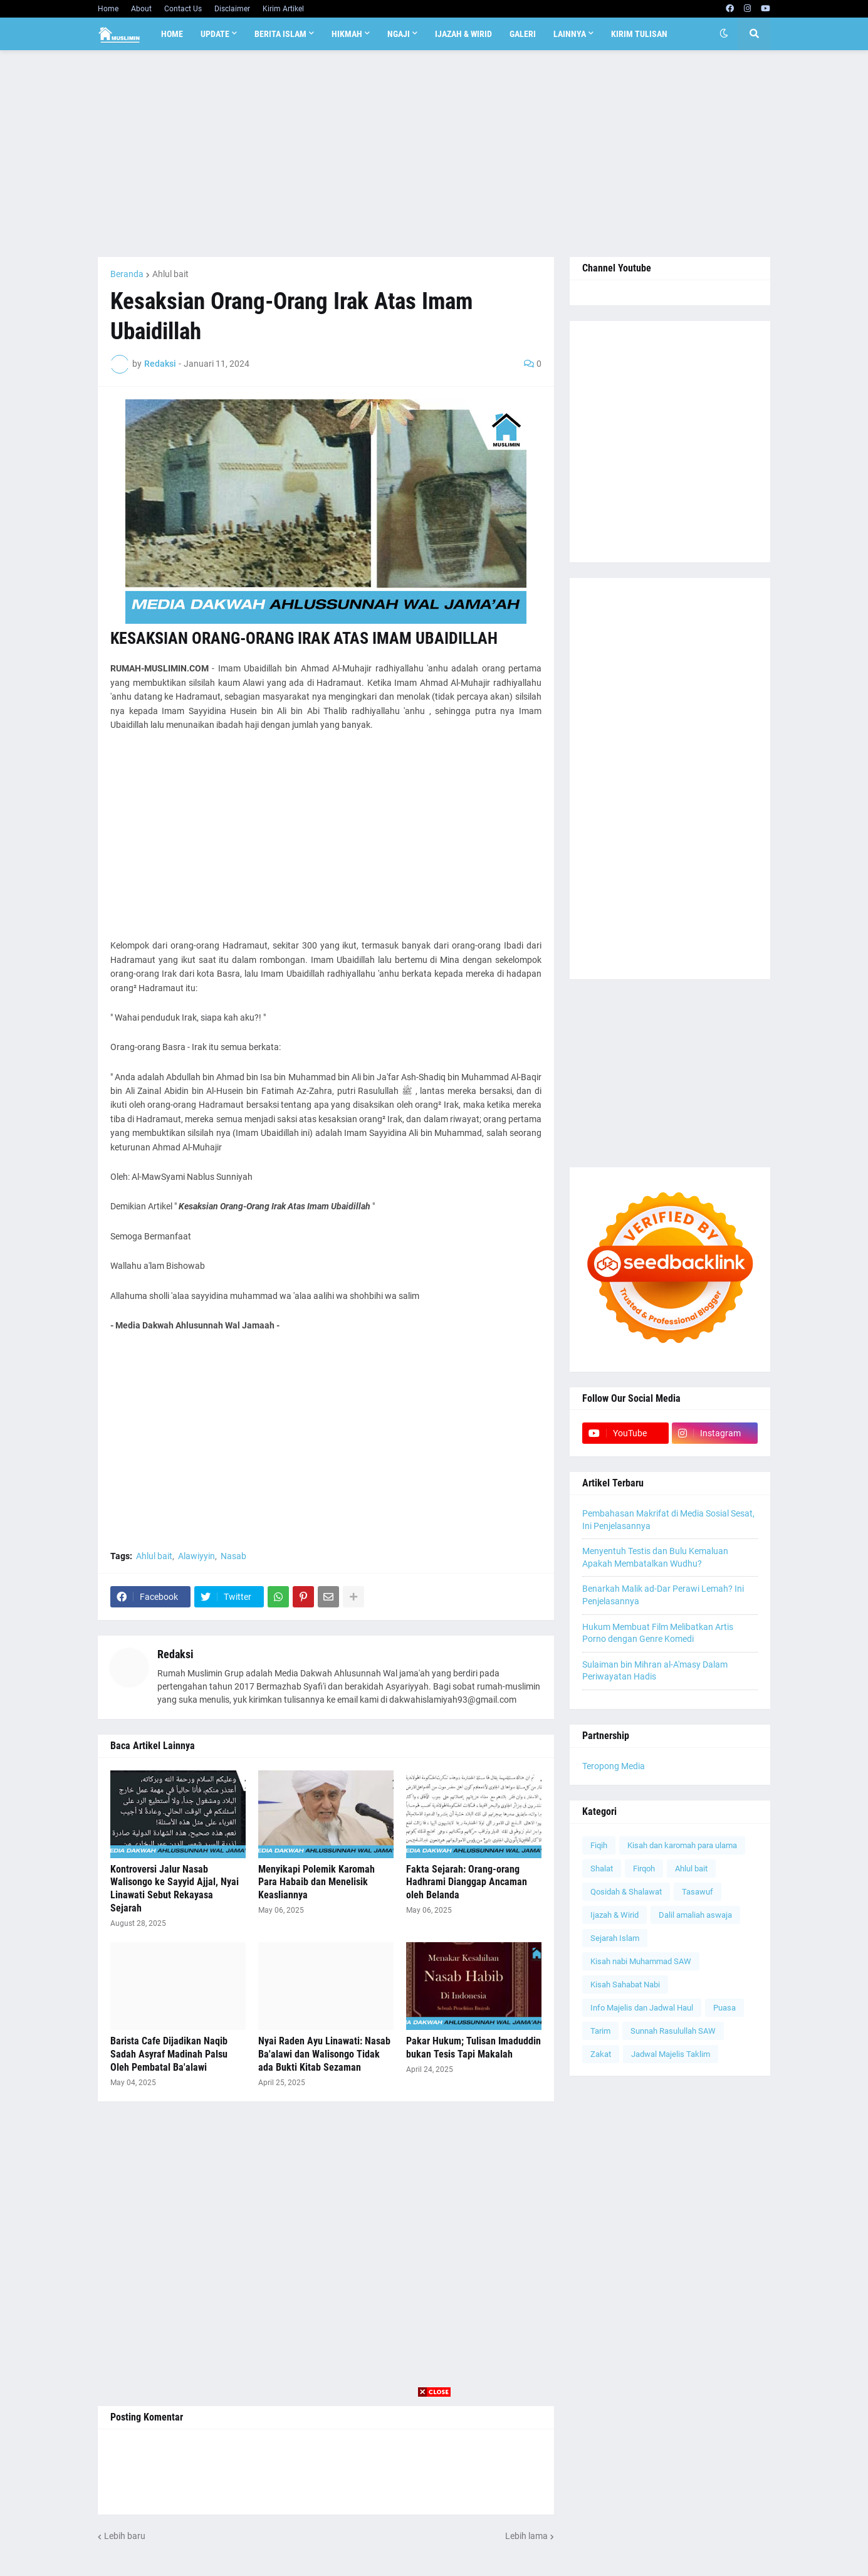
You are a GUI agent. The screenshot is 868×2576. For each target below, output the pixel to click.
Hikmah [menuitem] (347, 34)
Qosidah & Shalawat (626, 1891)
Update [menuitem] (215, 34)
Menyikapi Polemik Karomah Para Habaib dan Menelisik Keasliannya (316, 1882)
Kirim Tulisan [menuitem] (639, 34)
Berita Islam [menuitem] (280, 34)
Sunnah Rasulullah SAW (673, 2031)
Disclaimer (232, 8)
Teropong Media (613, 1766)
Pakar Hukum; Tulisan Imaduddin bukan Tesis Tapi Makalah (473, 2047)
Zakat (600, 2054)
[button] (724, 34)
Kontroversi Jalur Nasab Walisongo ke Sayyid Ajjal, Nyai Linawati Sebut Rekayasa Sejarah (174, 1888)
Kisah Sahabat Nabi (625, 1984)
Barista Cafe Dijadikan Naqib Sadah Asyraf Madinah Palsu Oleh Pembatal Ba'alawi (168, 2054)
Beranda (127, 274)
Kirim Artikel (283, 8)
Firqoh (644, 1868)
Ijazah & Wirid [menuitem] (463, 34)
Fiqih (598, 1845)
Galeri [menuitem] (523, 34)
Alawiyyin (196, 1556)
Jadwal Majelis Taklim (670, 2054)
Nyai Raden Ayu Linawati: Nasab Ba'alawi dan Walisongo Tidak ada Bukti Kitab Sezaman (324, 2054)
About (141, 8)
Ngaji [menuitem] (398, 34)
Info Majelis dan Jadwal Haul (641, 2007)
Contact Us (183, 8)
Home (108, 8)
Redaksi (175, 1654)
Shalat (601, 1868)
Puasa (724, 2007)
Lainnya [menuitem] (569, 34)
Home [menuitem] (172, 34)
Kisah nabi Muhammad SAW (640, 1961)
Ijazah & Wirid (614, 1915)
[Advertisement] (434, 153)
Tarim (600, 2031)
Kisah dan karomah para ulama (682, 1845)
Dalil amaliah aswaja (695, 1915)
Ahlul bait (170, 274)
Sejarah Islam (614, 1938)
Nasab (233, 1556)
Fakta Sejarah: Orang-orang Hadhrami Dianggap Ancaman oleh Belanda (466, 1882)
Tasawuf (697, 1891)
